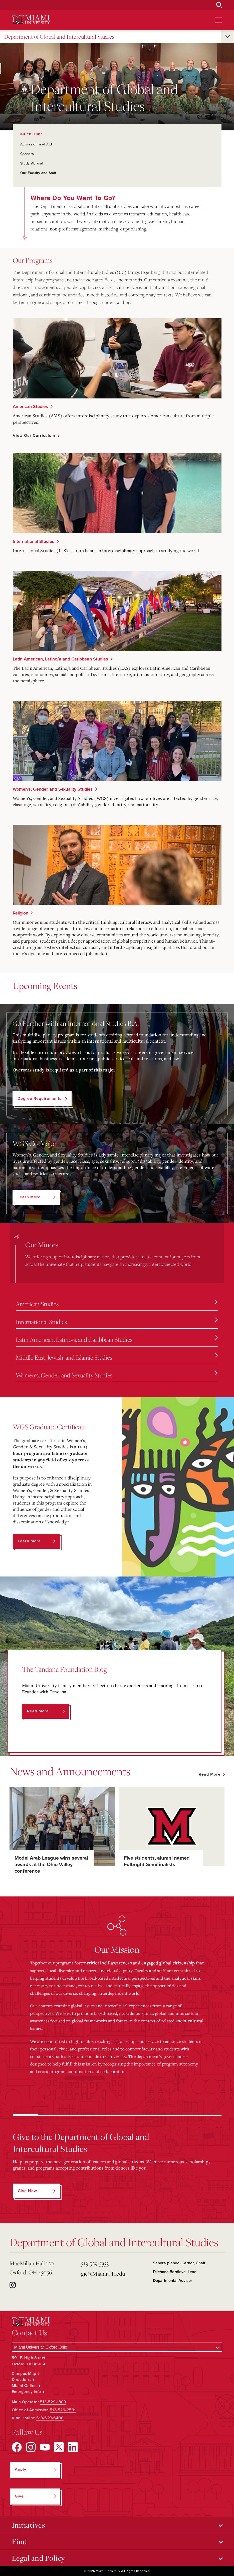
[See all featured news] (211, 1774)
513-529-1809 (53, 2401)
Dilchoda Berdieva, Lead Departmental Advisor (174, 2276)
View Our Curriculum (34, 435)
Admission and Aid (36, 144)
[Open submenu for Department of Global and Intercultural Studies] (227, 36)
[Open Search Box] (219, 5)
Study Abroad (31, 163)
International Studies (33, 541)
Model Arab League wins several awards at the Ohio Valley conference (51, 1864)
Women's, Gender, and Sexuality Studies (53, 789)
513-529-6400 (50, 2418)
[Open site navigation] (218, 20)
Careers (27, 154)
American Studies (30, 406)
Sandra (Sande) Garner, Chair (179, 2263)
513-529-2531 (63, 2410)
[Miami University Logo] (31, 19)
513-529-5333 (95, 2263)
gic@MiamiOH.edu (103, 2273)
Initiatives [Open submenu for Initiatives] (28, 2525)
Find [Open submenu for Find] (19, 2541)
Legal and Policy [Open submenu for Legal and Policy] (38, 2558)
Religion (20, 913)
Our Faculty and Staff (38, 173)
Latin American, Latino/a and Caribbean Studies (60, 659)
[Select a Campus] (117, 2347)
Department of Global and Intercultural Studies (59, 37)
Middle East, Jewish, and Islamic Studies (116, 1357)
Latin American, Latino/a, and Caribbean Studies (116, 1340)
